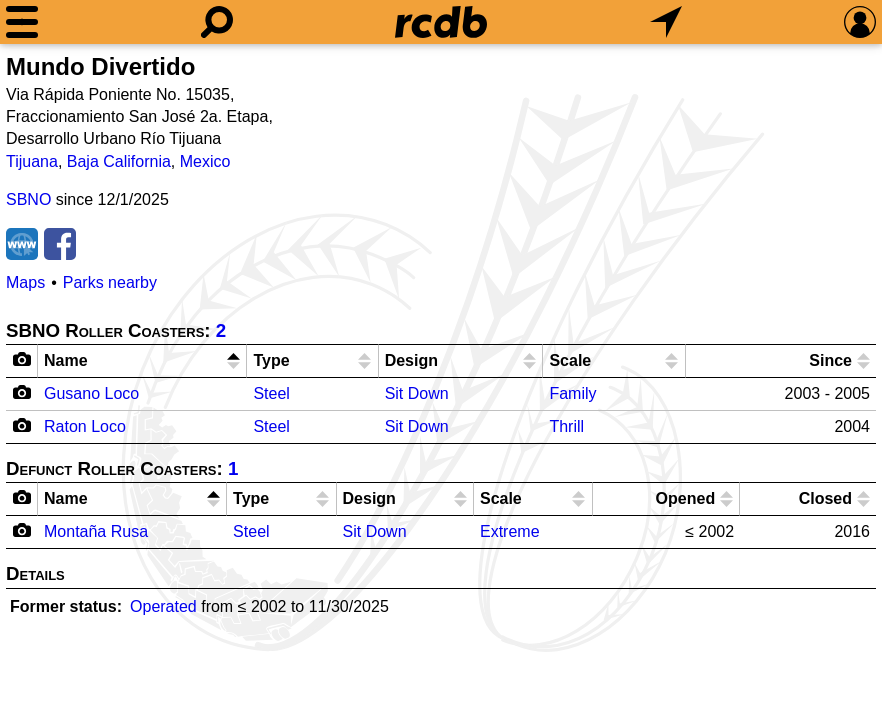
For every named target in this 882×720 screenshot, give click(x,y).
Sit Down (417, 393)
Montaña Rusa (96, 531)
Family (572, 393)
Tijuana (32, 161)
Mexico (205, 161)
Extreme (510, 531)
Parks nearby (110, 282)
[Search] (217, 22)
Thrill (566, 426)
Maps (25, 282)
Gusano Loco (91, 393)
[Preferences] (860, 22)
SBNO (28, 199)
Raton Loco (85, 426)
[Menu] (22, 22)
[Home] (441, 22)
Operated (163, 606)
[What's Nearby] (666, 22)
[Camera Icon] (22, 392)
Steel (271, 393)
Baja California (119, 161)
